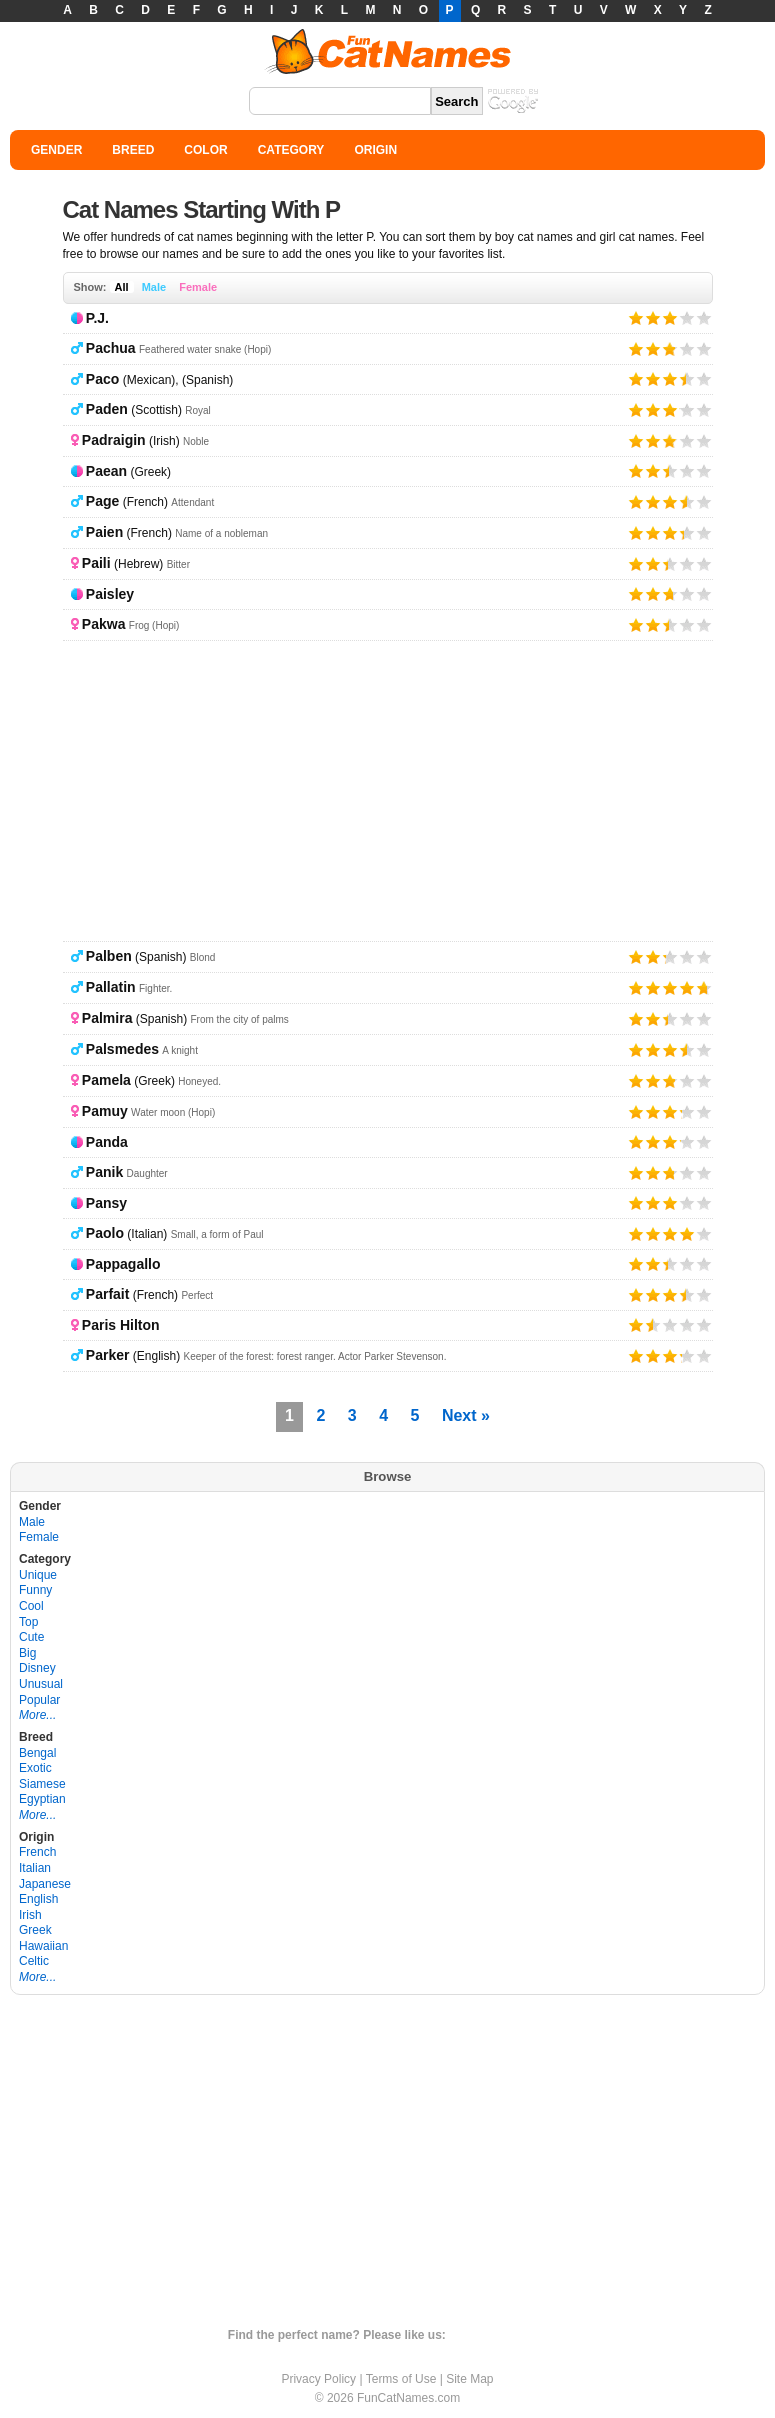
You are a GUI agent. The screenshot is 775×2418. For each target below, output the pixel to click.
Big (27, 1653)
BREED (133, 150)
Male (154, 287)
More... (37, 1715)
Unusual (41, 1684)
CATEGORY (291, 150)
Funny (35, 1590)
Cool (31, 1606)
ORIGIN (375, 150)
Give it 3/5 (670, 317)
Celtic (34, 1961)
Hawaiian (43, 1946)
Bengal (37, 1753)
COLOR (205, 150)
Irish (30, 1915)
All (122, 287)
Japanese (45, 1884)
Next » (466, 1415)
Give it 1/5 (636, 317)
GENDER (56, 150)
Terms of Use (401, 2379)
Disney (37, 1668)
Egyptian (42, 1799)
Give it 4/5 (687, 317)
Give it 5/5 (704, 317)
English (38, 1899)
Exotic (35, 1768)
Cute (31, 1637)
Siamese (42, 1784)
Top (28, 1622)
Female (198, 287)
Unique (38, 1575)
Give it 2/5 (653, 317)
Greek (35, 1930)
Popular (39, 1700)
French (37, 1852)
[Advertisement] (388, 791)
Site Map (469, 2379)
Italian (35, 1868)
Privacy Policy (318, 2379)
